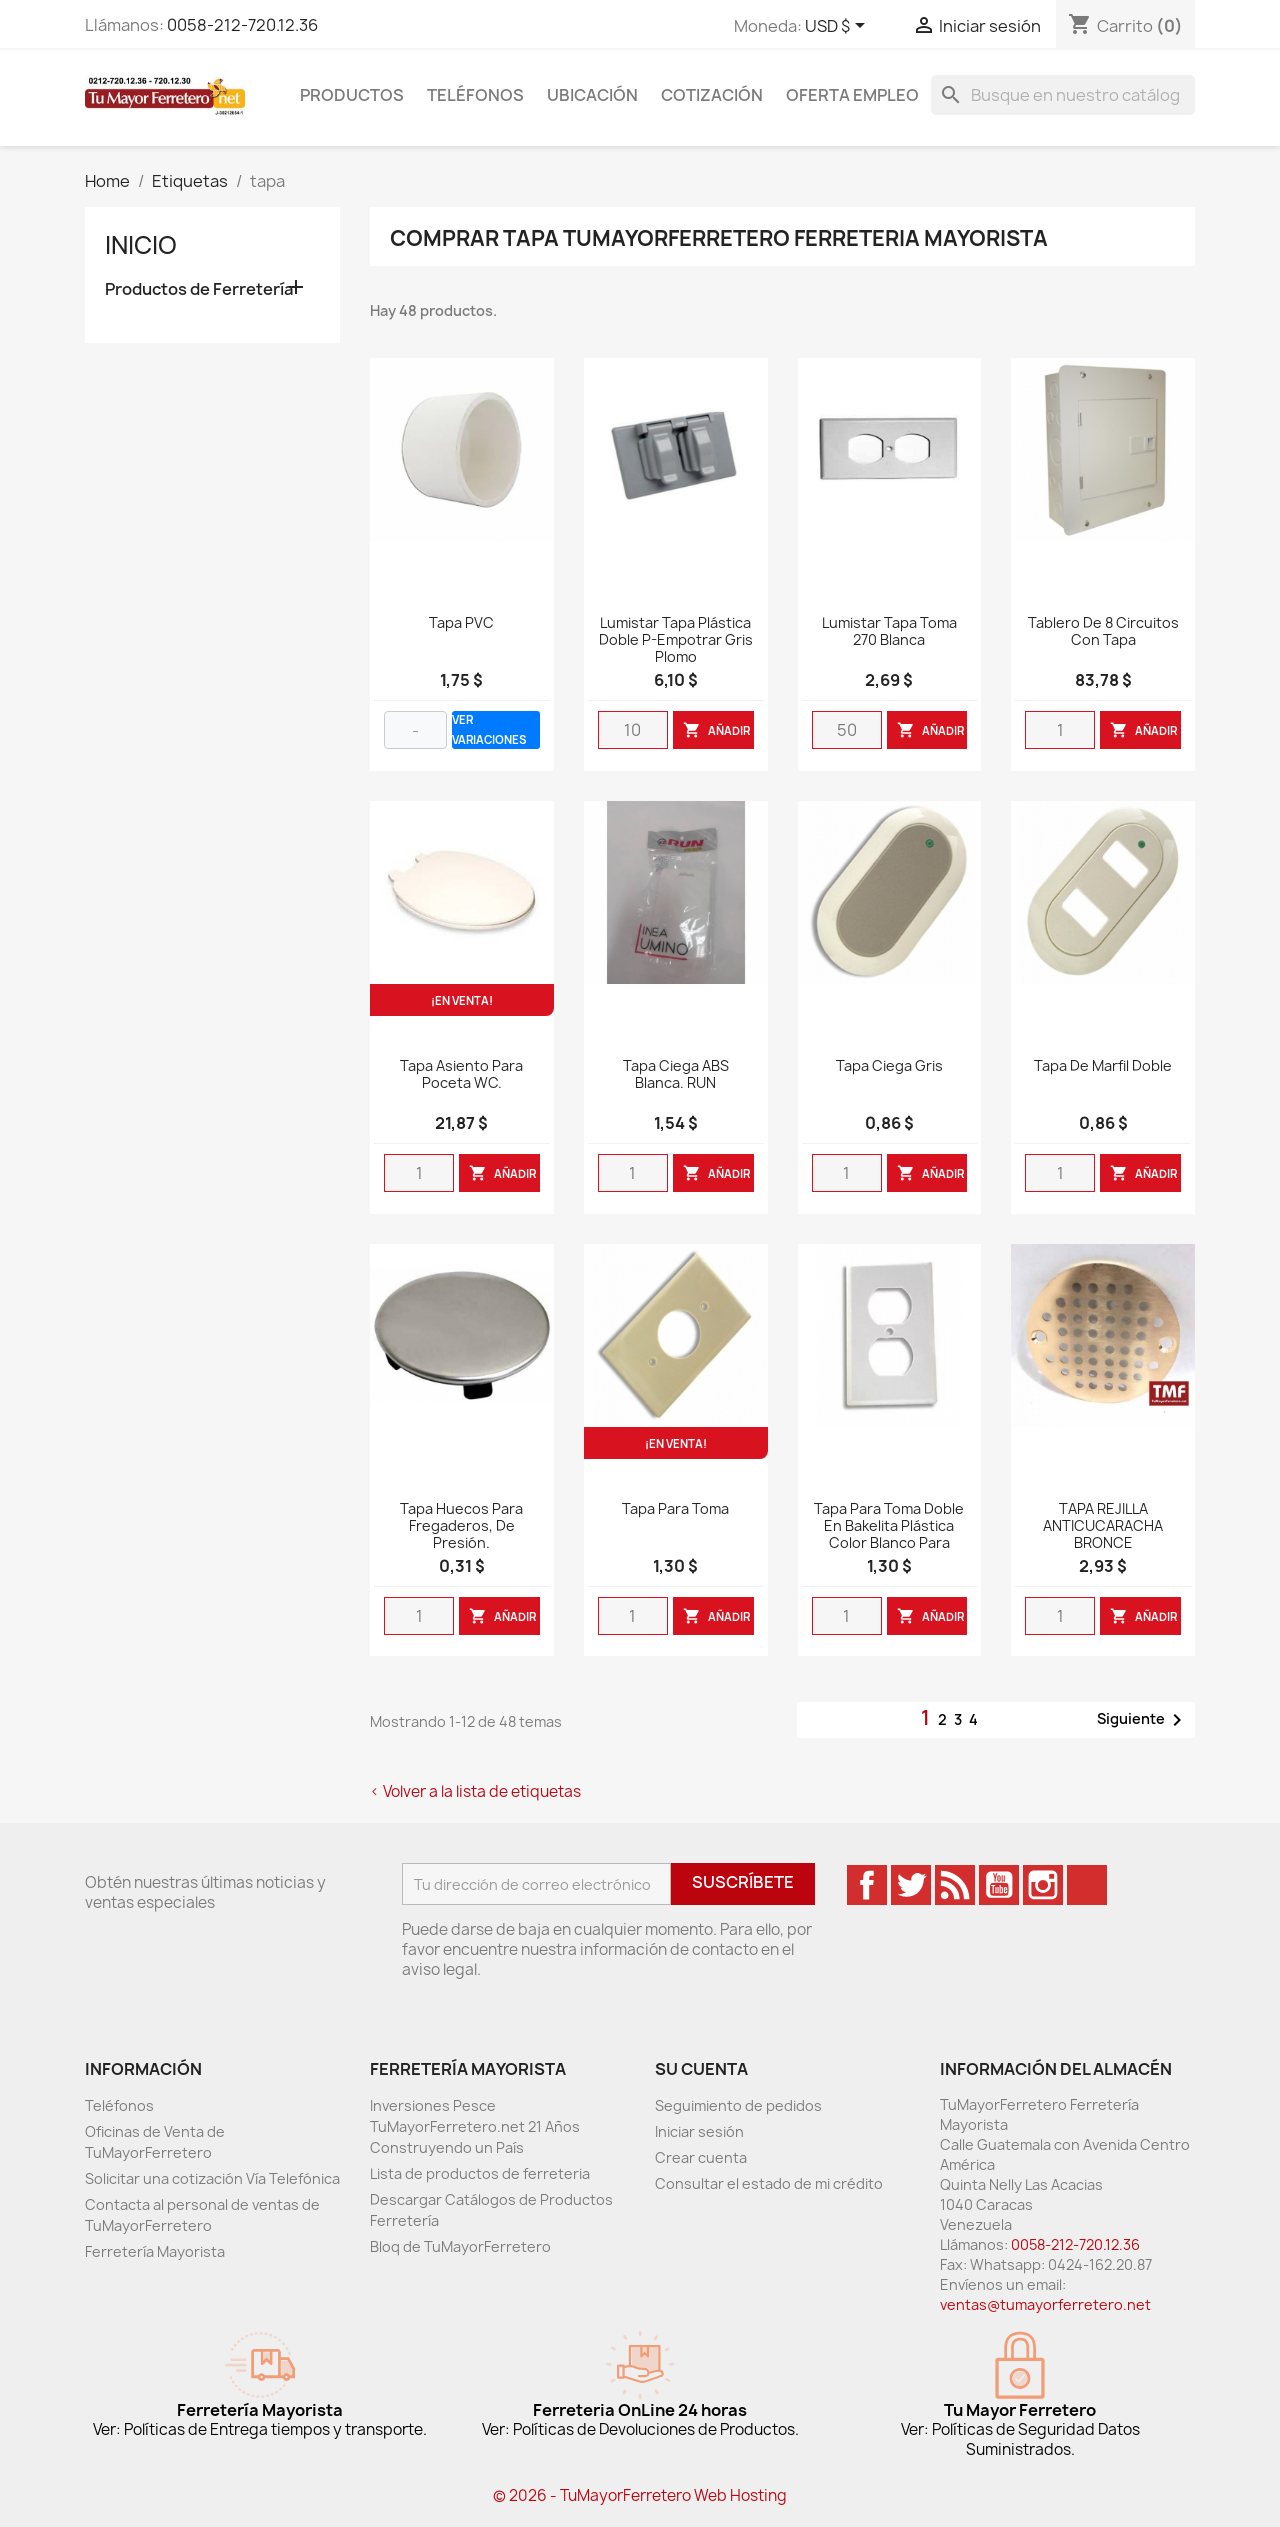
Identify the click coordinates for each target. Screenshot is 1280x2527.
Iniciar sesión (699, 2131)
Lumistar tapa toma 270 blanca (889, 632)
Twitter (911, 1885)
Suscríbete (743, 1882)
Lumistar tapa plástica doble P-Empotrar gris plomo (676, 640)
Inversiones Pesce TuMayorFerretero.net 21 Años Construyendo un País (475, 2126)
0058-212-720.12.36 (242, 25)
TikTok (1087, 1885)
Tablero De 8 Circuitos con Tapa (1103, 632)
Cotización (712, 95)
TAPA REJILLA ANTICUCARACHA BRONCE (1103, 1526)
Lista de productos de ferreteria (480, 2173)
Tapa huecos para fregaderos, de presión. (461, 1526)
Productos (352, 95)
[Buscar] (1063, 95)
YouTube (999, 1885)
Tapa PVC (461, 623)
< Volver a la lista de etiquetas (475, 1791)
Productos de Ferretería (199, 289)
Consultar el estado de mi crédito (769, 2183)
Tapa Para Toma (675, 1509)
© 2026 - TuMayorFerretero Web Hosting (640, 2495)
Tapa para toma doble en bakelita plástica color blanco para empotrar (889, 1534)
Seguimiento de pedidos (738, 2105)
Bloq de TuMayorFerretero (460, 2246)
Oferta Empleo (852, 95)
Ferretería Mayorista (155, 2251)
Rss (955, 1885)
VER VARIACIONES (489, 729)
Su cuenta (701, 2069)
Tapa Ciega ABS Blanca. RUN (676, 1075)
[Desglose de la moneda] (838, 27)
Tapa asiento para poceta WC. (461, 1075)
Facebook (867, 1885)
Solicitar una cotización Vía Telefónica (212, 2178)
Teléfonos (475, 95)
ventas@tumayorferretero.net (1045, 2304)
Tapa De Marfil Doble (1103, 1066)
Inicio (141, 245)
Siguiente (1143, 1720)
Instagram (1043, 1885)
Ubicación (592, 95)
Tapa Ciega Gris (889, 1066)
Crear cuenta (701, 2157)
